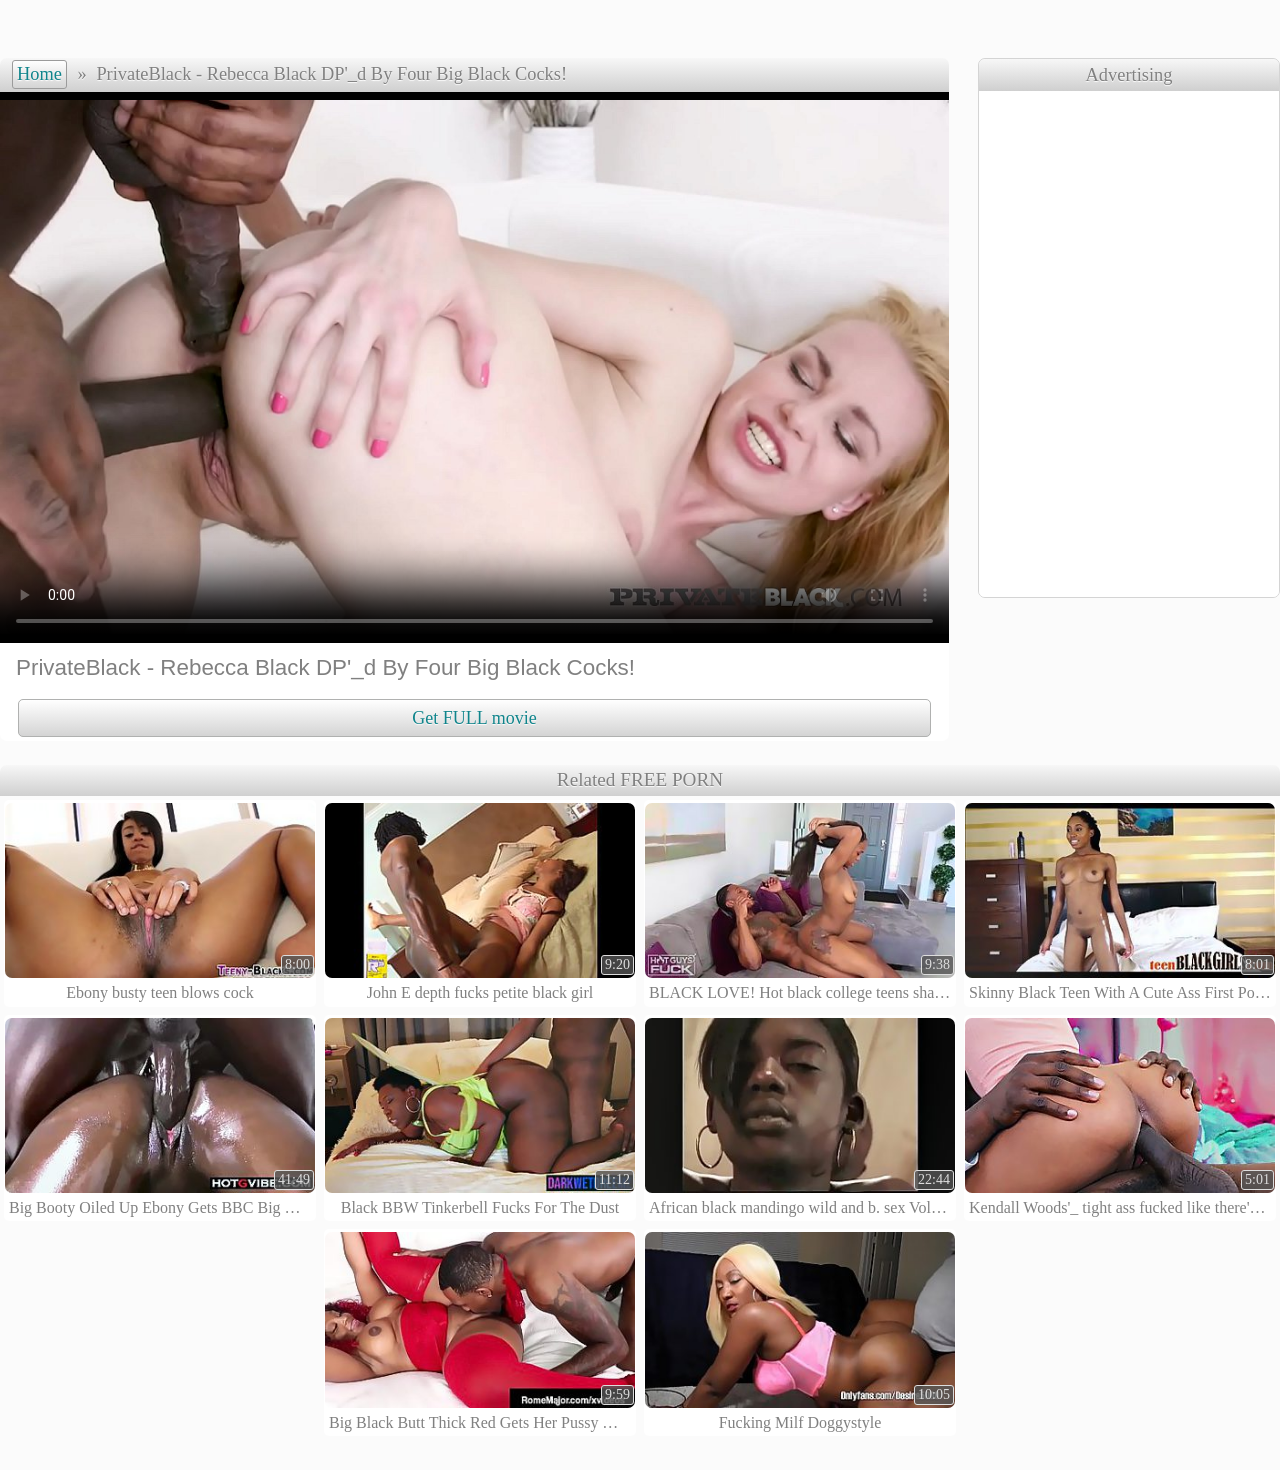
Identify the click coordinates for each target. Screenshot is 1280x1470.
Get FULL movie (474, 718)
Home (39, 74)
